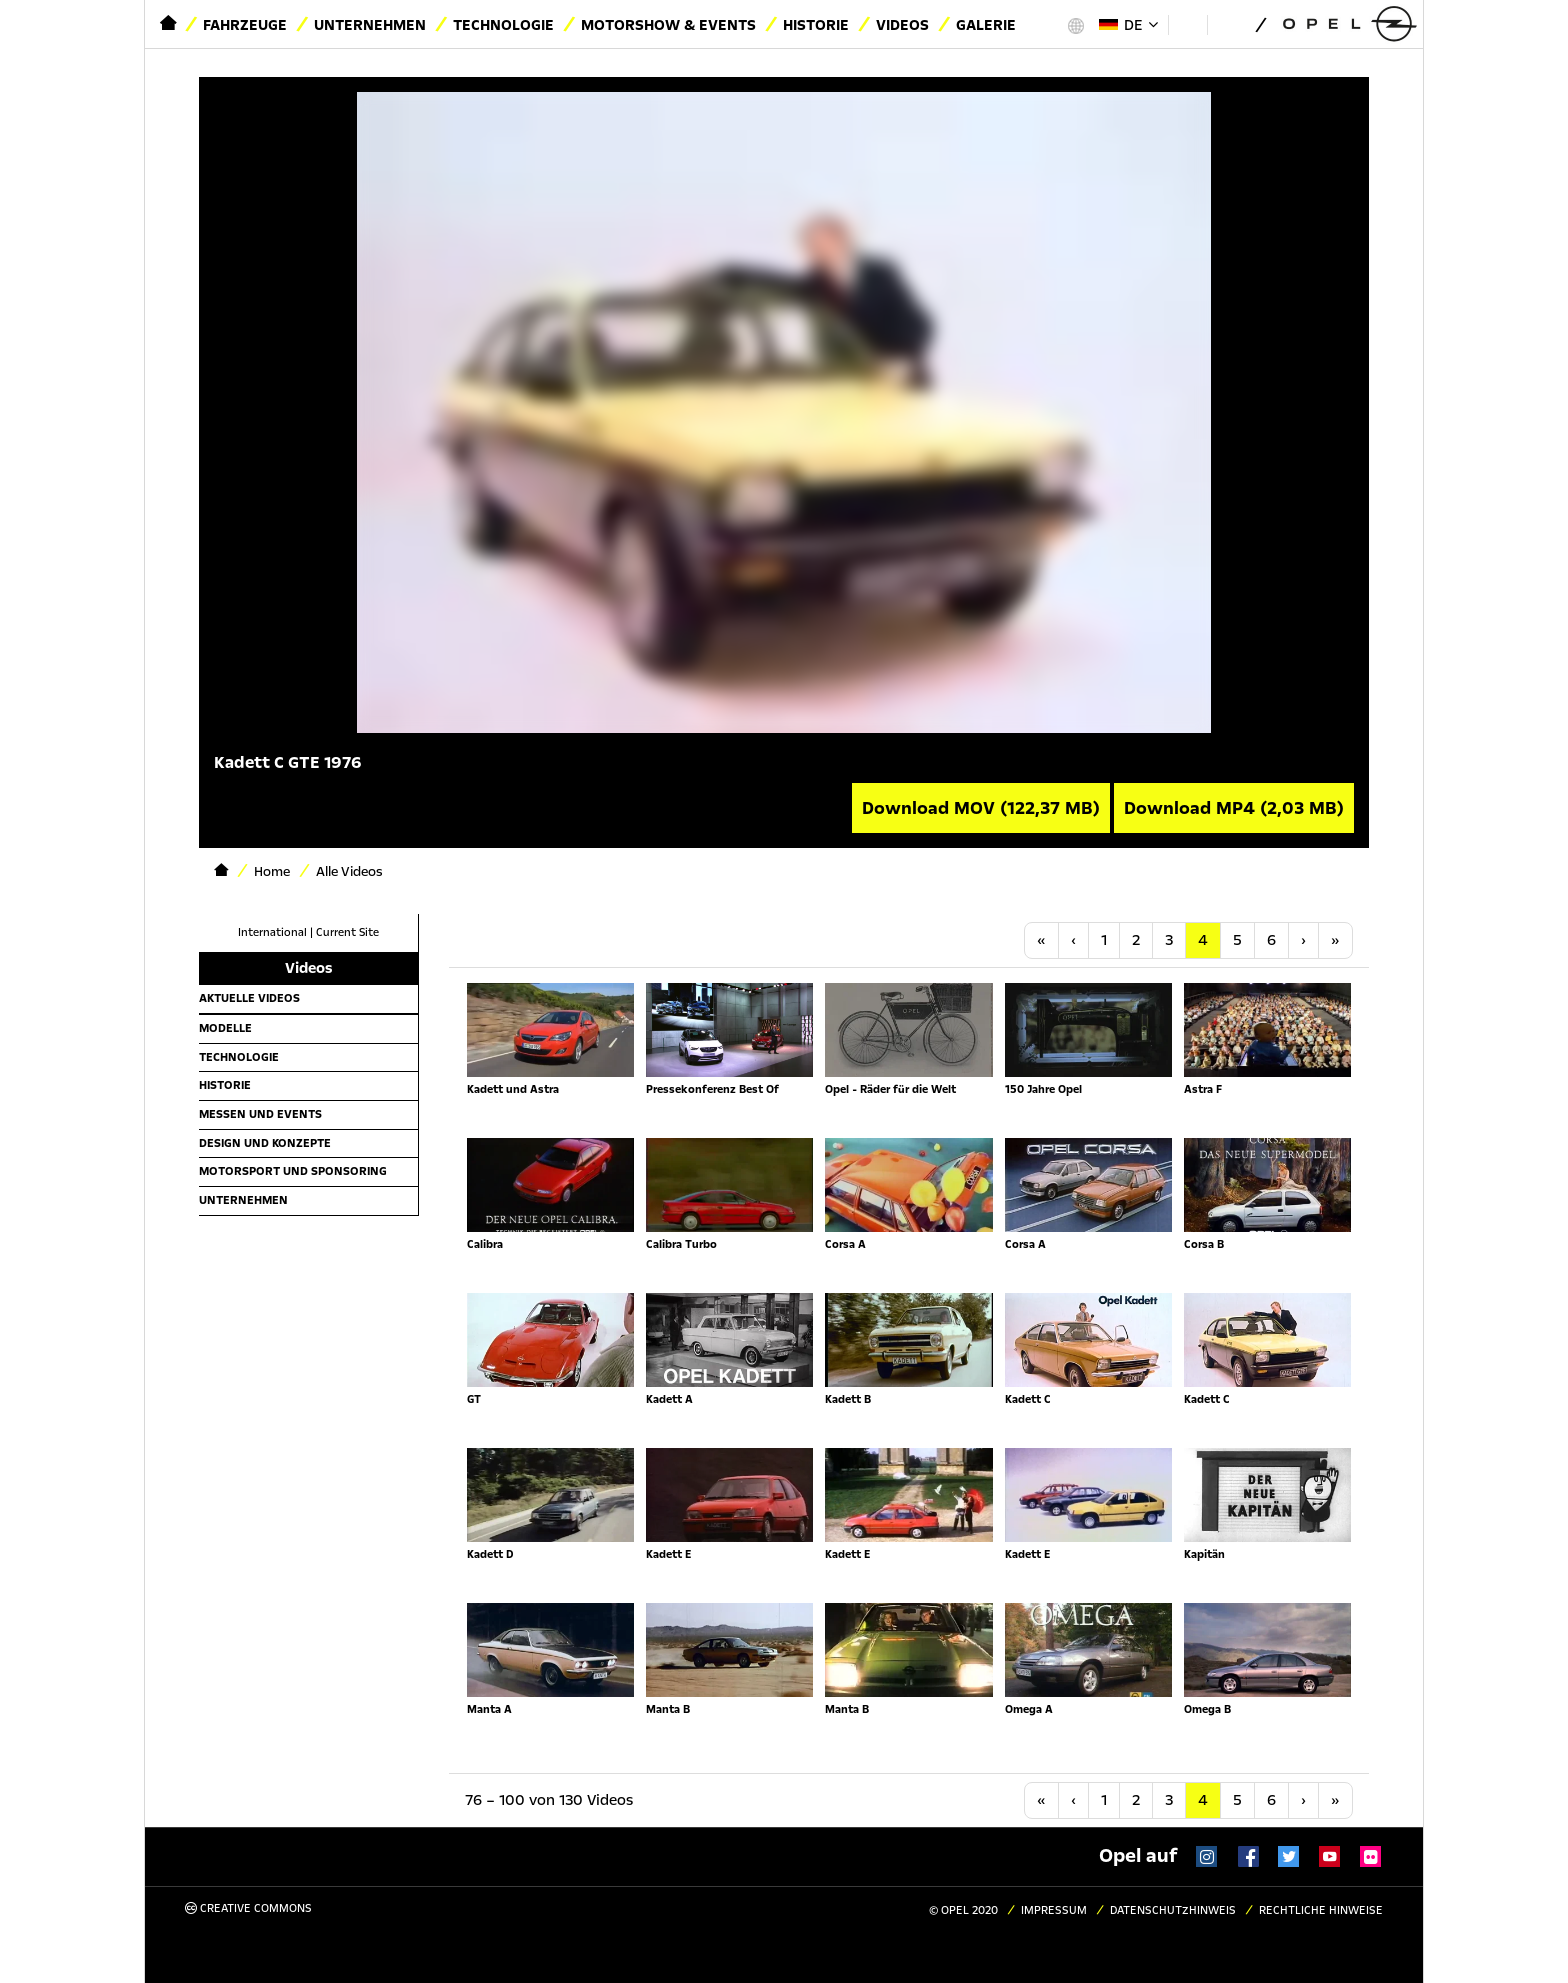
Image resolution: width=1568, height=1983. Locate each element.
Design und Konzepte (265, 1143)
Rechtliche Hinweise (1321, 1910)
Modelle (225, 1028)
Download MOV (981, 808)
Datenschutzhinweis (1173, 1910)
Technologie (503, 25)
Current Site (347, 932)
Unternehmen (370, 25)
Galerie (986, 25)
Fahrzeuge (245, 25)
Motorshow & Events (668, 25)
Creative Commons (248, 1908)
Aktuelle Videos (249, 998)
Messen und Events (260, 1114)
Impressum (1054, 1910)
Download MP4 (1234, 808)
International (272, 932)
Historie (816, 25)
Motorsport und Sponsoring (293, 1171)
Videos (902, 25)
